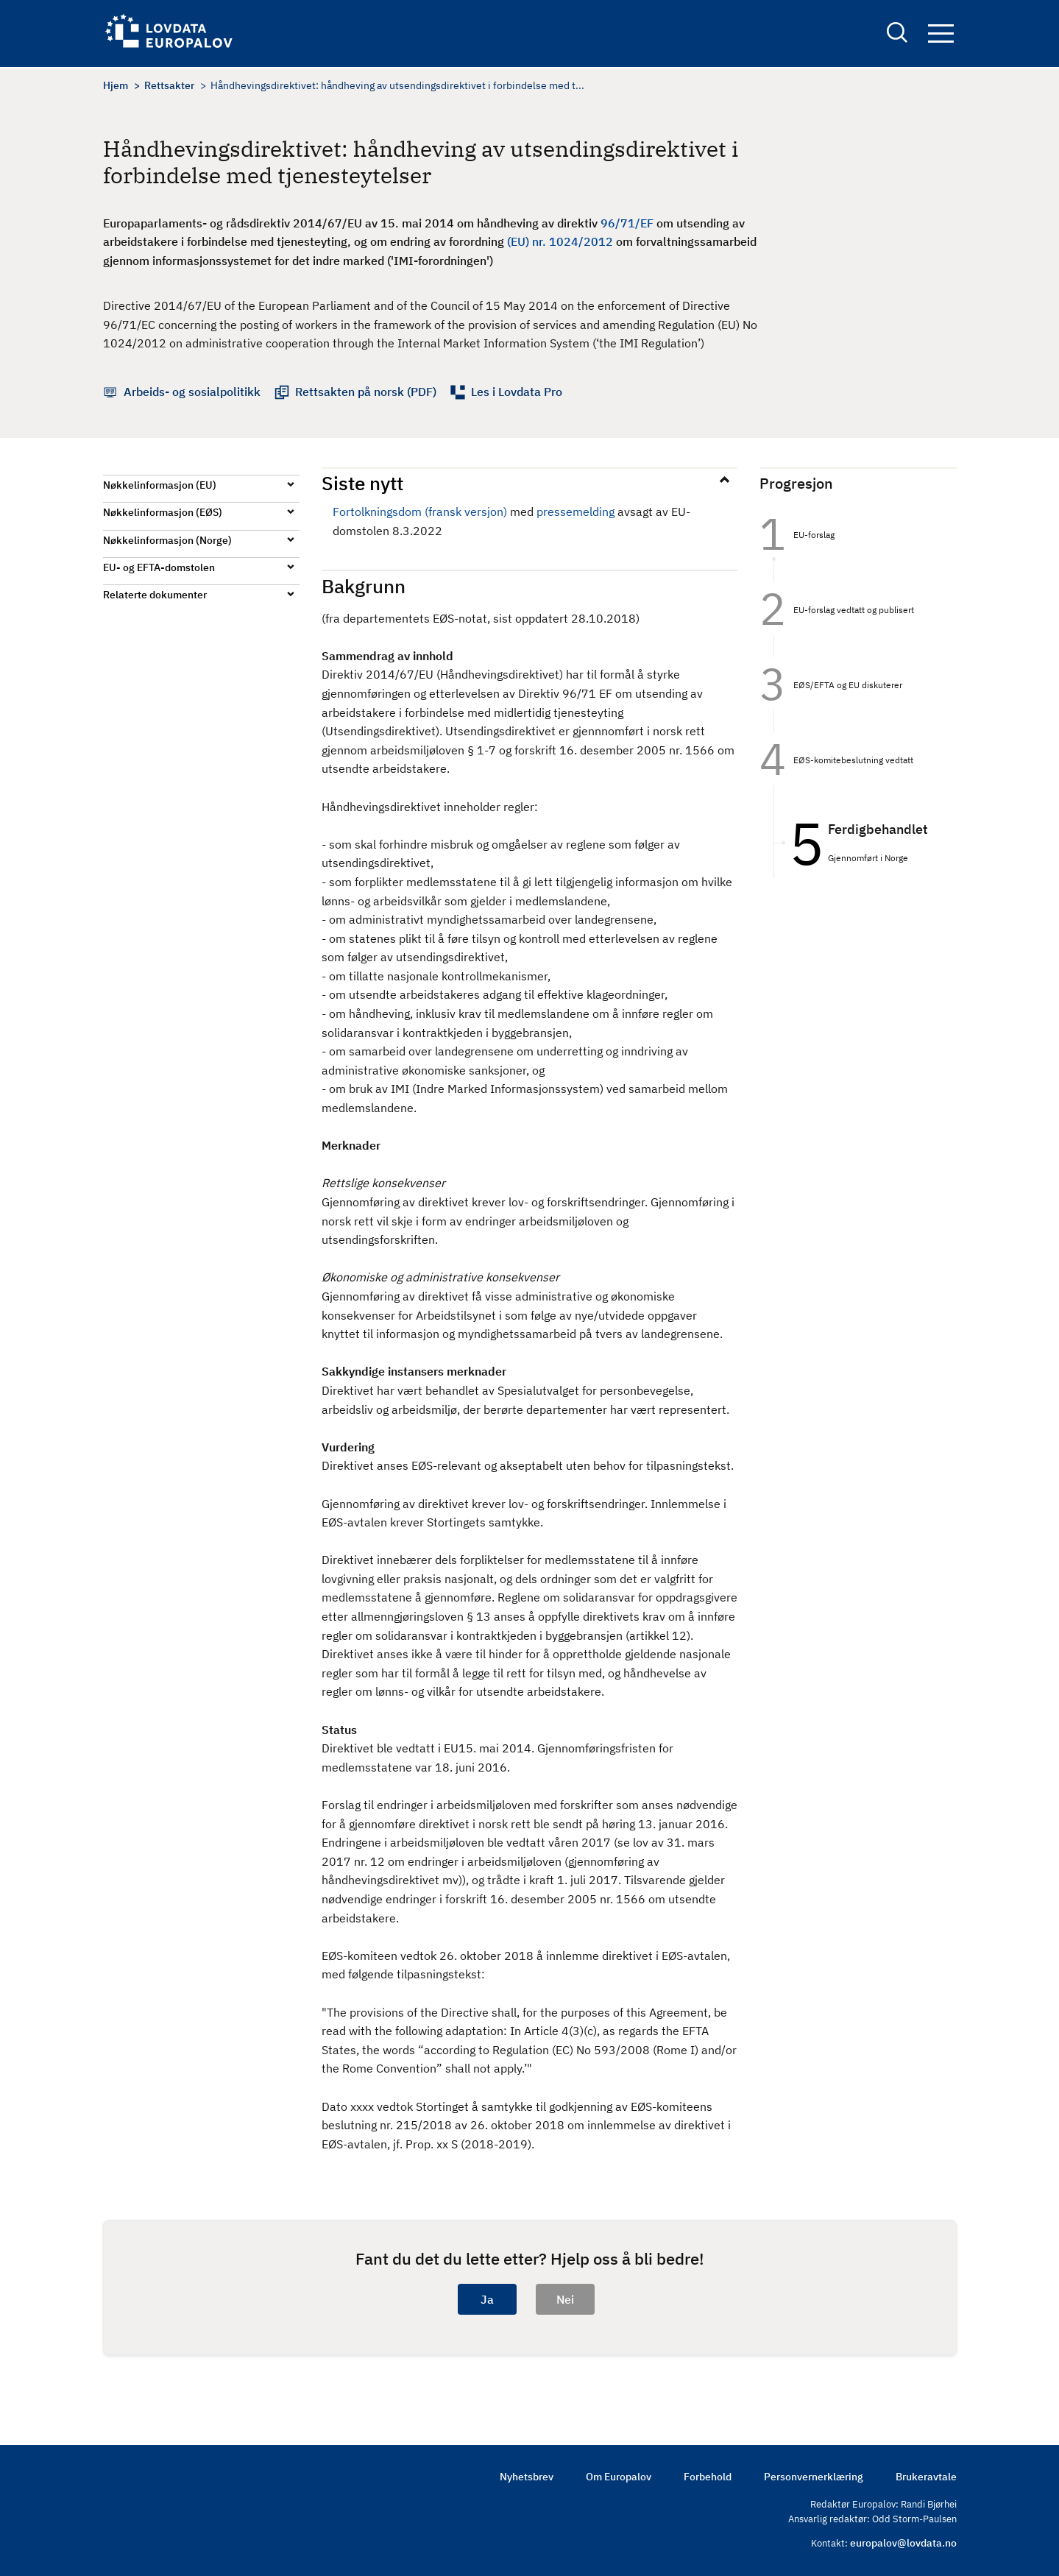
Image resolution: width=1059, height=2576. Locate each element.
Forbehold (708, 2476)
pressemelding (575, 511)
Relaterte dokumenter (155, 594)
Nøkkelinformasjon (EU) (159, 485)
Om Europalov (618, 2476)
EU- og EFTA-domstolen (159, 567)
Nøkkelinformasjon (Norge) (167, 540)
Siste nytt (362, 482)
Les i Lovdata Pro (516, 391)
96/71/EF (627, 223)
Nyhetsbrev (526, 2476)
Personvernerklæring (813, 2476)
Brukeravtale (926, 2476)
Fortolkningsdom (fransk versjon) (420, 511)
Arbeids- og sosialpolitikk (192, 391)
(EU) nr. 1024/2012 (560, 241)
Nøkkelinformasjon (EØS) (162, 512)
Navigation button (941, 35)
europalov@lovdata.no (903, 2543)
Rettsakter (169, 85)
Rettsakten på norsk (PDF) (365, 391)
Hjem (115, 85)
